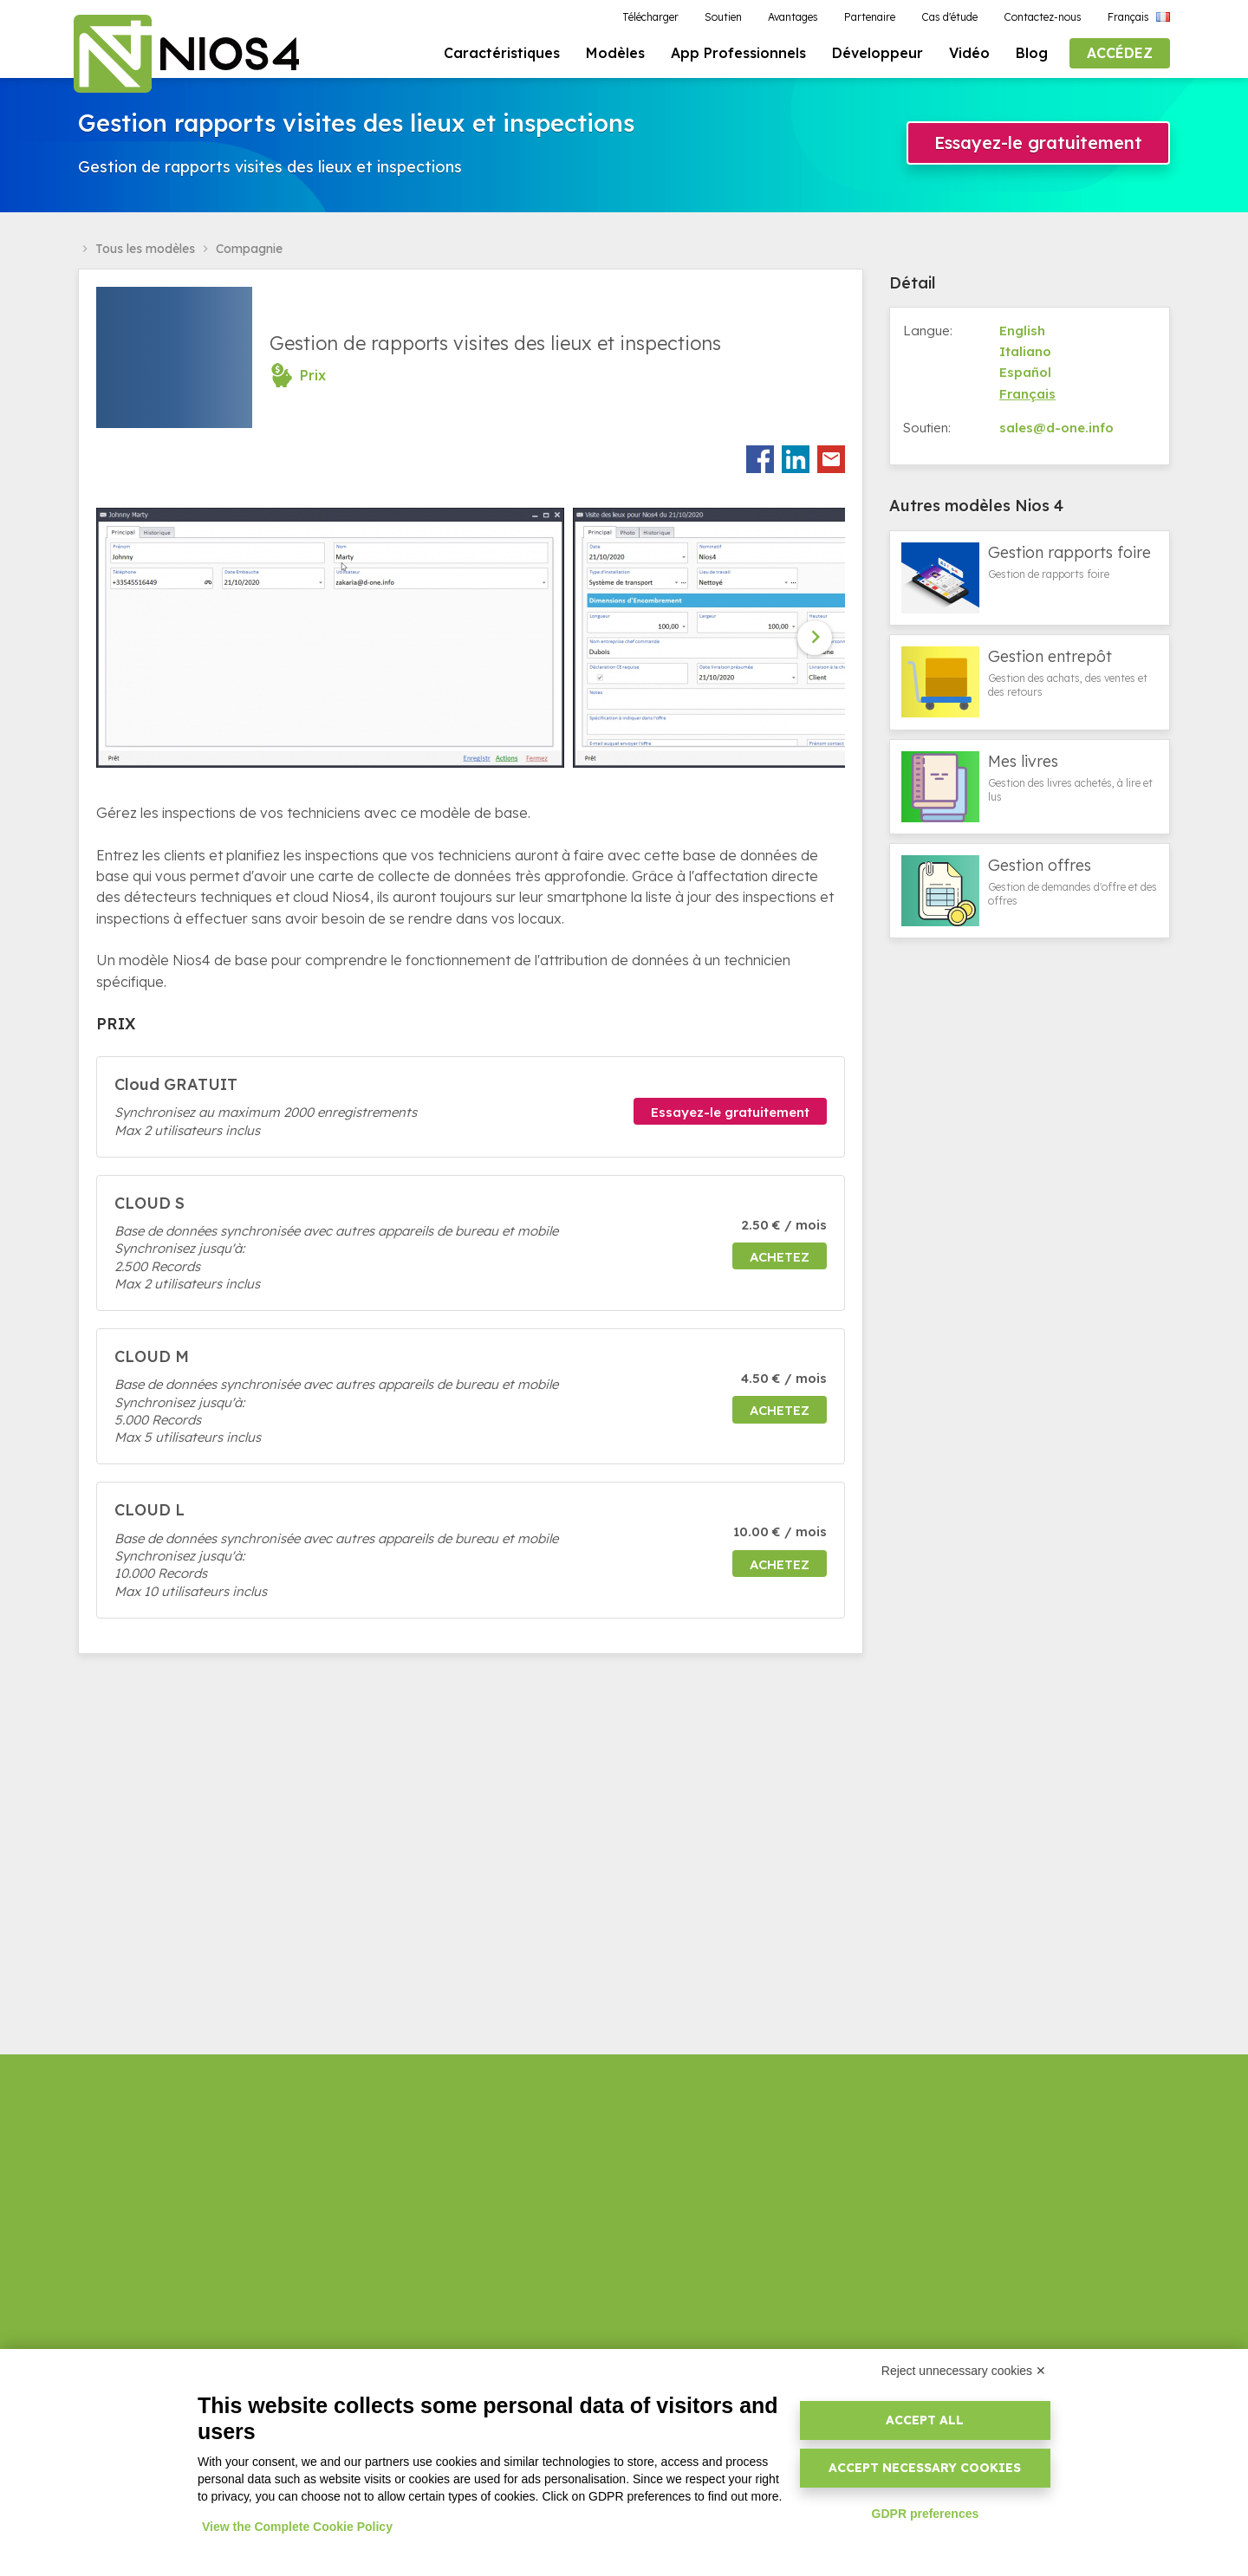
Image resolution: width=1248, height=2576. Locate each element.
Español (1025, 377)
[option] (334, 643)
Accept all (925, 2420)
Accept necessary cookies (925, 2467)
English (1022, 335)
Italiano (1025, 356)
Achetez (779, 1261)
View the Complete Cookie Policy (297, 2527)
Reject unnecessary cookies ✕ (963, 2371)
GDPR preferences (925, 2514)
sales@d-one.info (1056, 433)
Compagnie (249, 254)
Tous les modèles (145, 254)
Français (1027, 398)
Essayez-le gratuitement (1038, 147)
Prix (313, 380)
